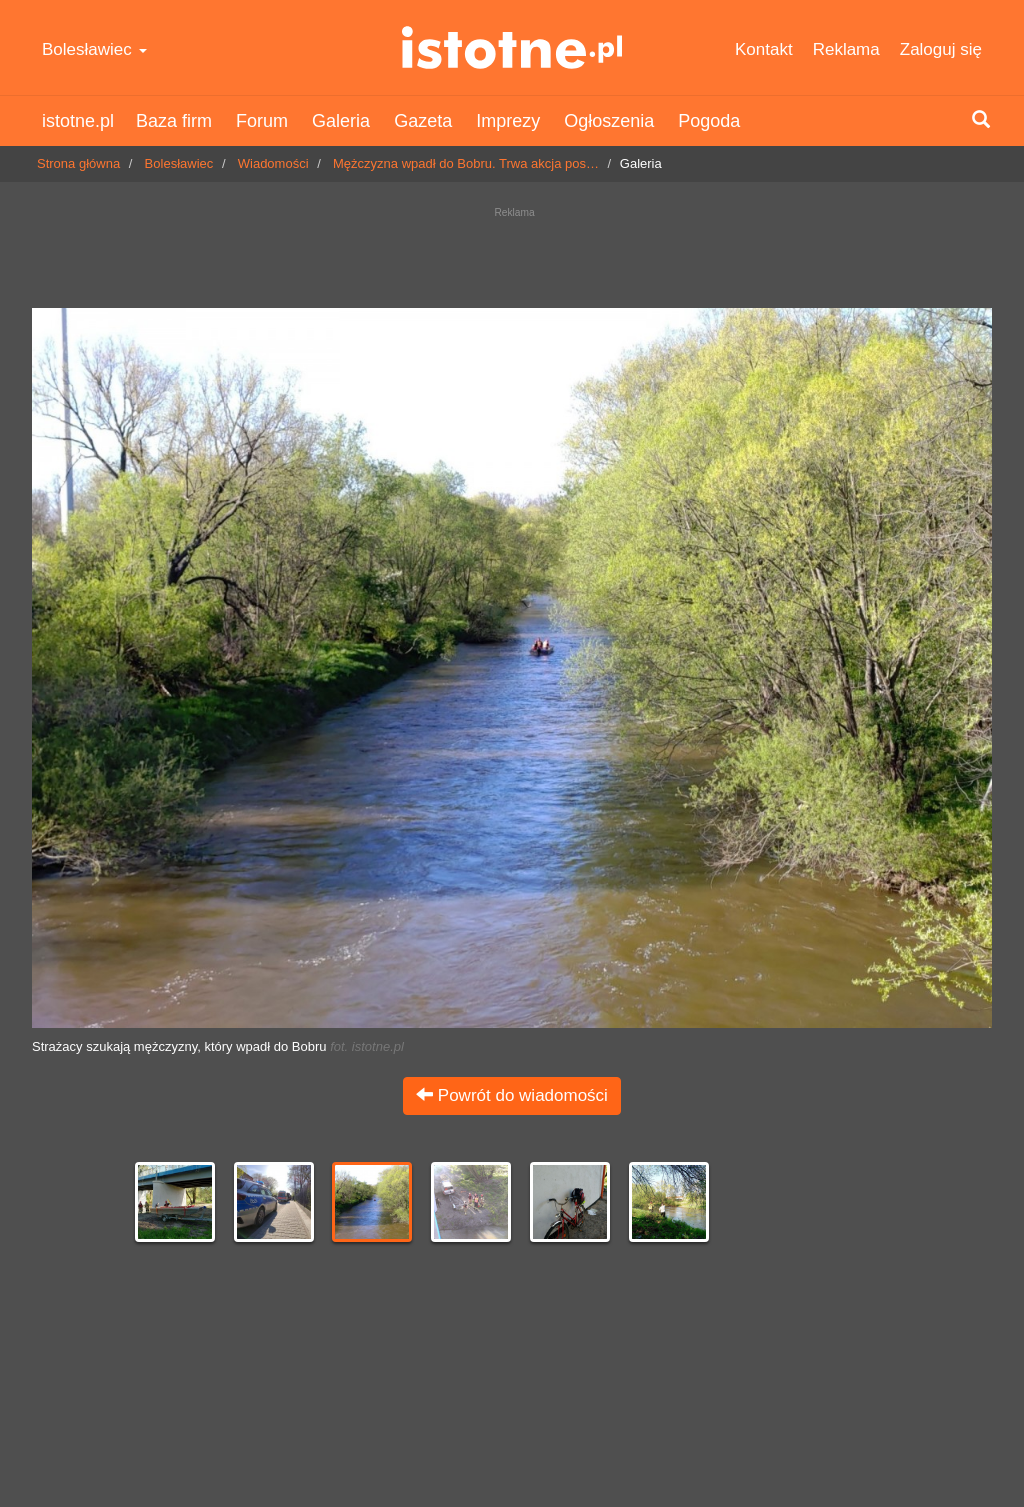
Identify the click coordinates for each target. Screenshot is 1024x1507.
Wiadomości (273, 163)
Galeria (341, 121)
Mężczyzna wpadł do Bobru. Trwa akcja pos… (466, 163)
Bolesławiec (94, 49)
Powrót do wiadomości (512, 1095)
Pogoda (709, 121)
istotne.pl (511, 47)
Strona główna (78, 163)
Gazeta (423, 121)
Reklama (846, 49)
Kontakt (764, 49)
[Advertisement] (512, 252)
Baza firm (174, 121)
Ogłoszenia (609, 121)
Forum (262, 121)
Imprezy (508, 121)
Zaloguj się (941, 49)
